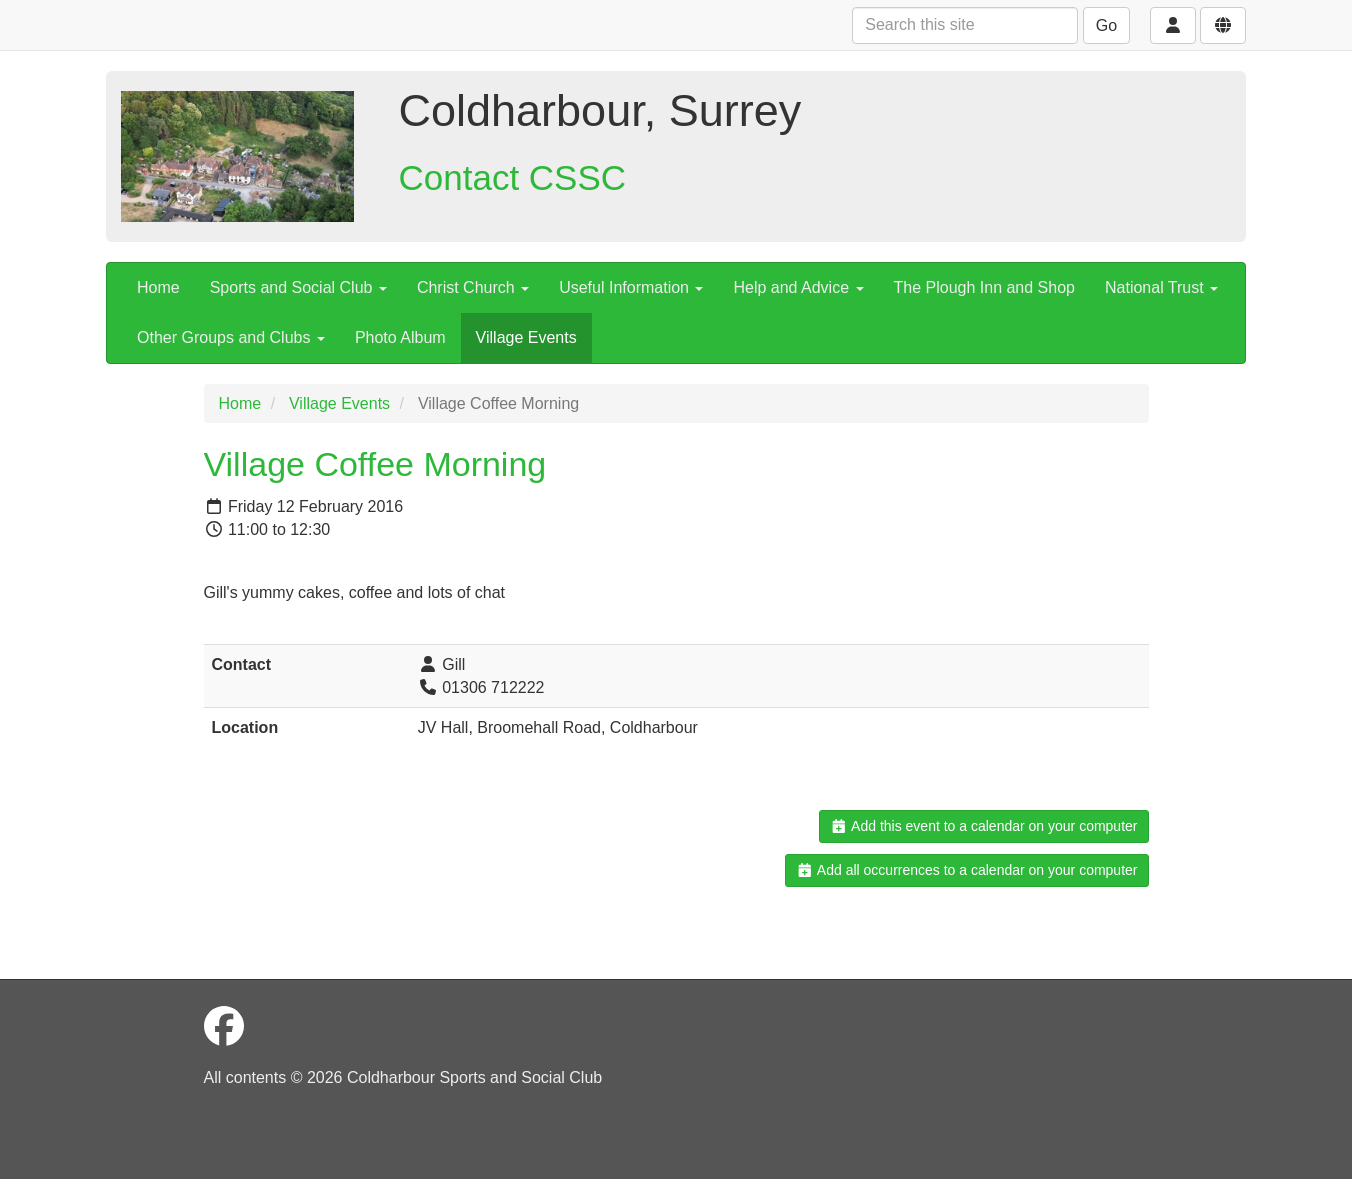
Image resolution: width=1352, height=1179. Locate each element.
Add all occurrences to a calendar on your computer (966, 870)
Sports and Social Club (298, 287)
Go (1106, 25)
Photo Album (400, 337)
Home (158, 287)
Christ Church (473, 287)
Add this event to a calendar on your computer (983, 826)
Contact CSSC (513, 177)
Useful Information (631, 287)
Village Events (526, 337)
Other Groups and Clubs (231, 337)
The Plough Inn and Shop (984, 287)
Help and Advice (798, 287)
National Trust (1161, 287)
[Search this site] (965, 25)
